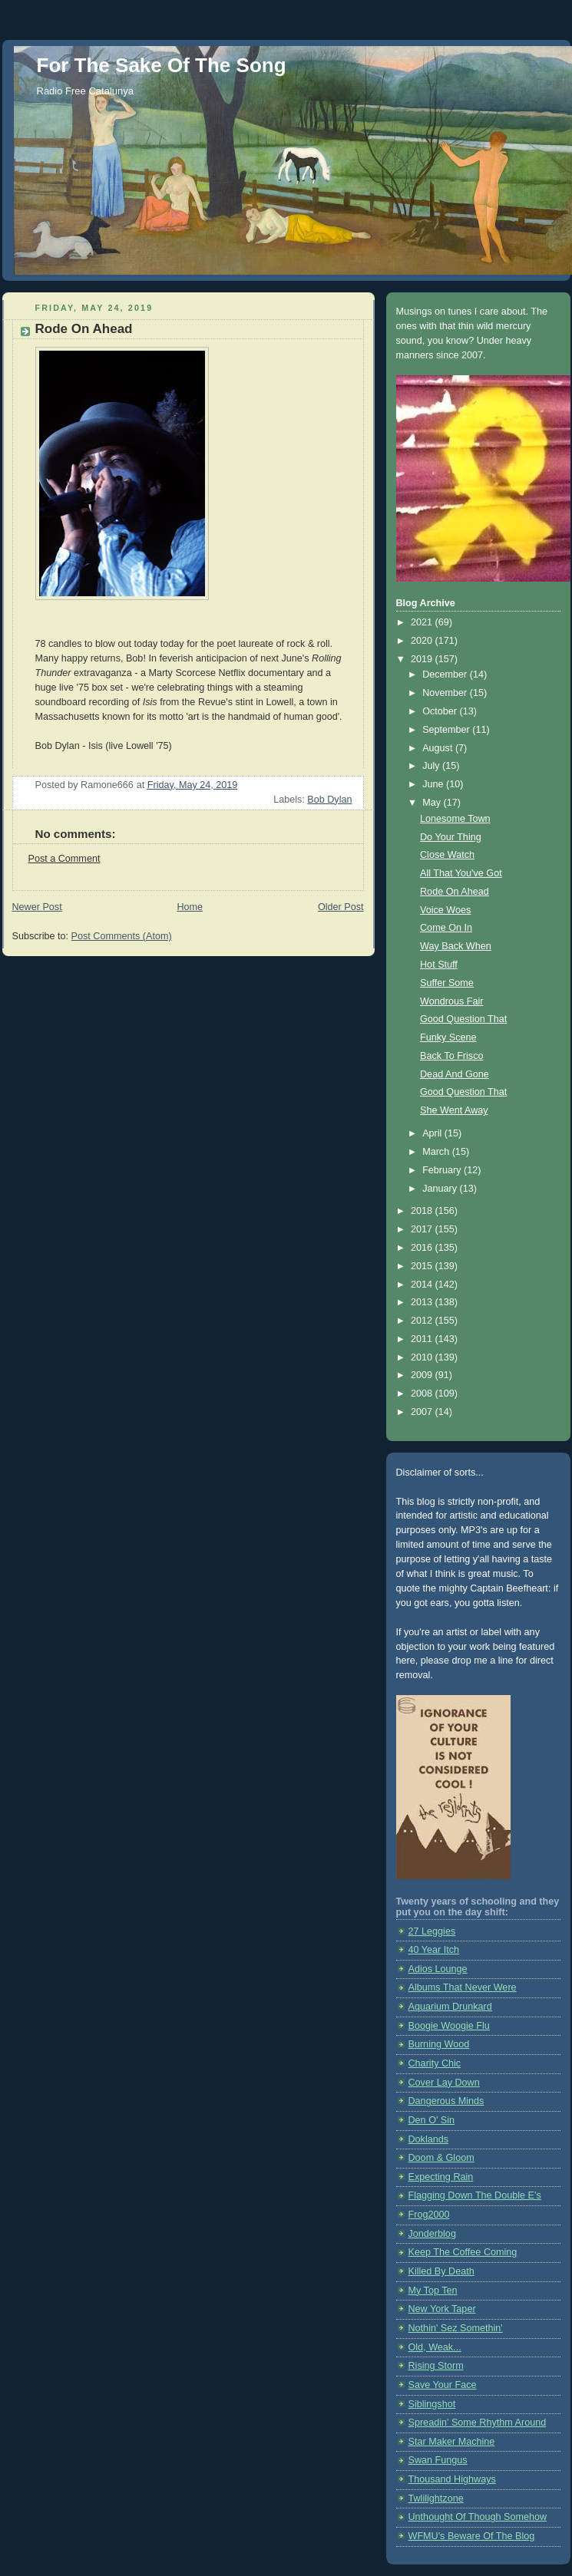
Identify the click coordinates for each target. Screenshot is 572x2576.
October (440, 711)
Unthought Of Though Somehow (477, 2517)
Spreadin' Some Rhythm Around (477, 2422)
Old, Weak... (434, 2347)
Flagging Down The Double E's (474, 2195)
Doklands (428, 2139)
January (440, 1188)
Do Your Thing (450, 837)
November (446, 693)
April (433, 1133)
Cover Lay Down (444, 2082)
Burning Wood (439, 2044)
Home (190, 907)
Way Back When (455, 946)
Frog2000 (429, 2214)
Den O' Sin (431, 2120)
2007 (423, 1412)
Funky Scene (448, 1037)
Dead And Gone (454, 1074)
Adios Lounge (438, 1969)
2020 (423, 640)
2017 (423, 1229)
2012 (423, 1320)
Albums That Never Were (462, 1987)
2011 (423, 1339)
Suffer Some (447, 983)
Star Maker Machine (451, 2441)
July (432, 765)
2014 (423, 1284)
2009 (423, 1375)
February (443, 1170)
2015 (423, 1266)
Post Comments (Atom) (121, 936)
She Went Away (454, 1110)
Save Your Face (442, 2385)
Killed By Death (441, 2271)
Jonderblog (432, 2233)
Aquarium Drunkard (450, 2006)
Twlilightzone (436, 2498)
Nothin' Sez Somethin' (455, 2328)
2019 (423, 659)
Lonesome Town (455, 818)
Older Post (341, 907)
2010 (423, 1357)
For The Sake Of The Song (161, 65)
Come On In (446, 927)
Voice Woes (445, 910)
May (432, 802)
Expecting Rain (441, 2177)
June (434, 784)
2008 (423, 1393)
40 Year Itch (434, 1949)
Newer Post (37, 907)
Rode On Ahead (454, 891)
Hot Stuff (439, 964)
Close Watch (447, 854)
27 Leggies (432, 1931)
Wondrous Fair (451, 1001)
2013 (423, 1302)
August (438, 748)
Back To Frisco (451, 1056)
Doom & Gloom (441, 2157)
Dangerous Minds (446, 2101)
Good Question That (463, 1019)
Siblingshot (432, 2404)
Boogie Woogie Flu (449, 2025)
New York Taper (442, 2309)
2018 (423, 1211)
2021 (423, 622)
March (437, 1151)
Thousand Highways (452, 2479)
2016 (423, 1247)
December (446, 674)
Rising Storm (436, 2365)
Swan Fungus (438, 2460)
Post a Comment (64, 858)
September (447, 729)
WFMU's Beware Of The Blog (471, 2536)
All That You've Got (461, 873)
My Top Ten (433, 2290)
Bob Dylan (329, 799)
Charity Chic (434, 2063)
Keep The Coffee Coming (462, 2252)
